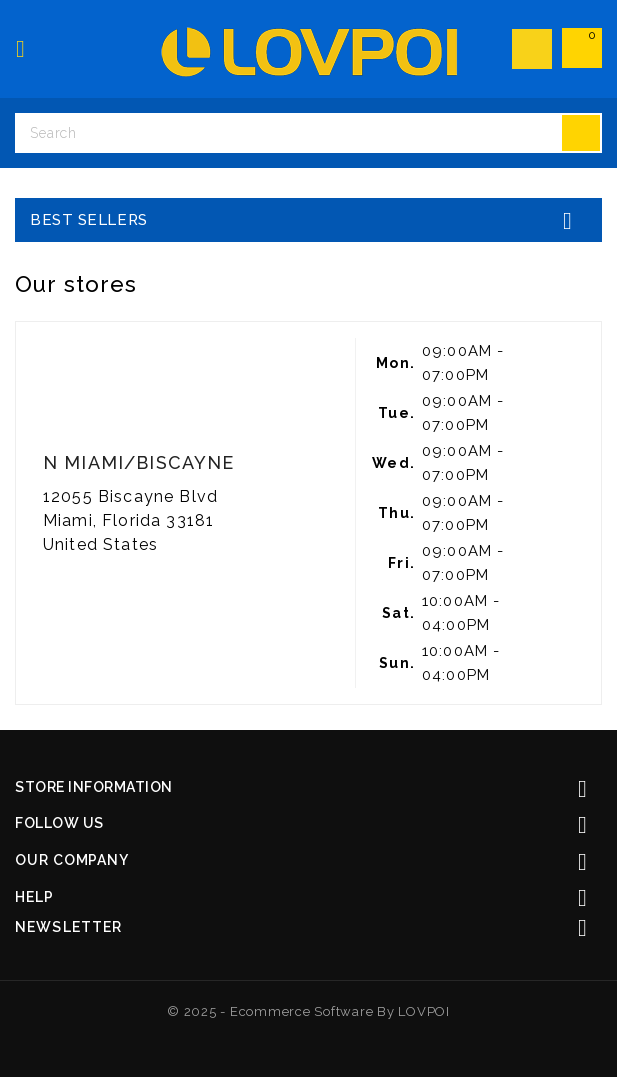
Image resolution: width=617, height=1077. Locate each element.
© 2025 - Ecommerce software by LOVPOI (308, 1011)
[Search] (308, 133)
